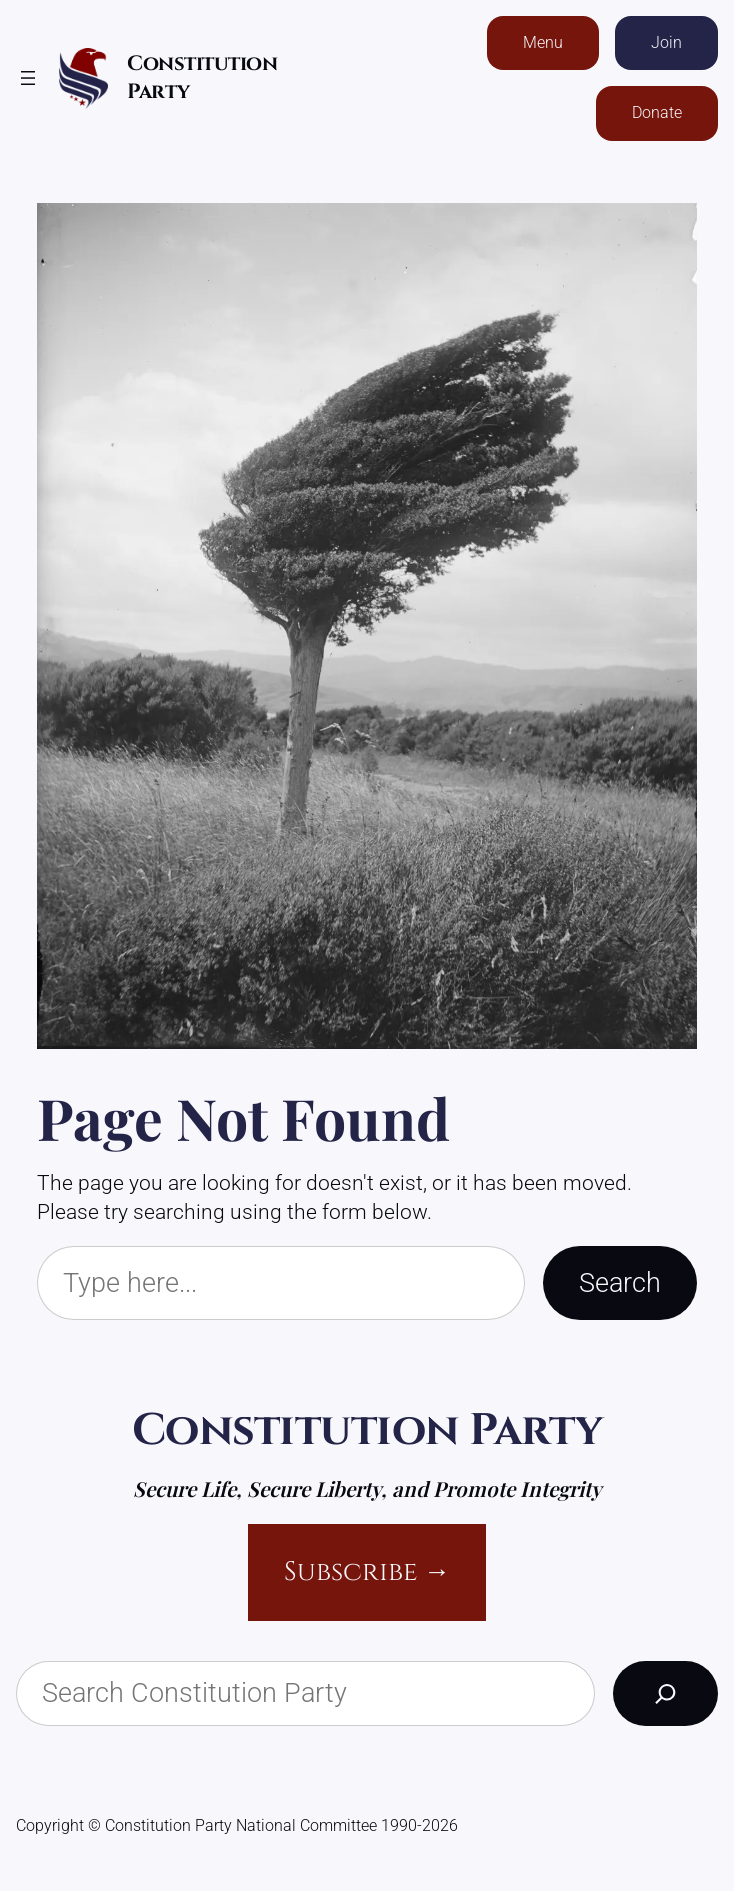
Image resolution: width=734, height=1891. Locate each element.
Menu (543, 42)
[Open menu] (28, 78)
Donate (657, 112)
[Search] (665, 1693)
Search (620, 1282)
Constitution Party (367, 1430)
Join (666, 42)
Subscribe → (367, 1572)
